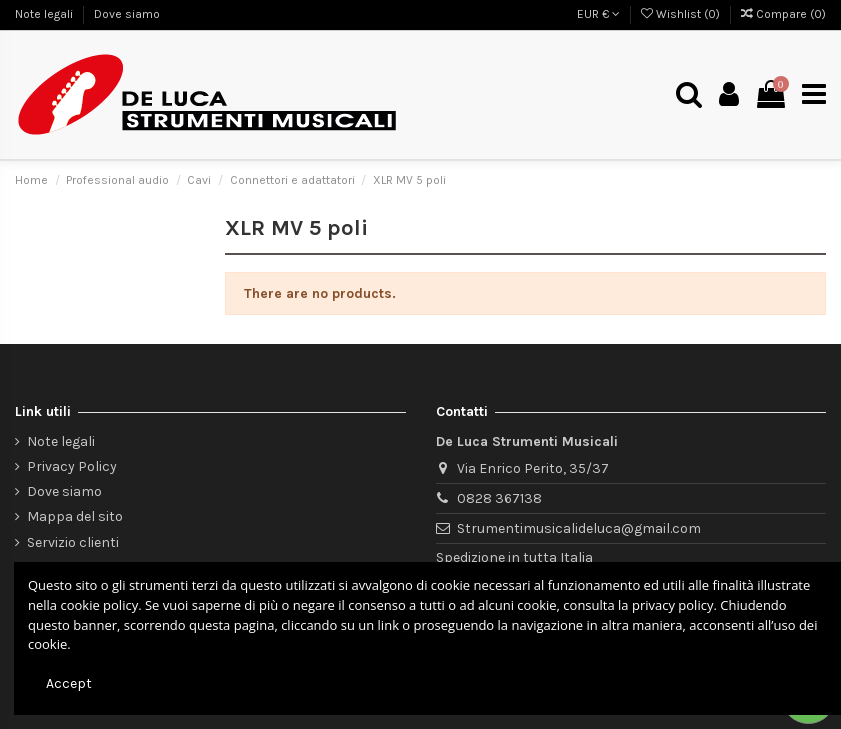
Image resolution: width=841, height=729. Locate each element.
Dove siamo (127, 14)
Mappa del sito (75, 516)
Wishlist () (682, 14)
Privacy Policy (72, 466)
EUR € (598, 14)
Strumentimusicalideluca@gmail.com (579, 528)
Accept (69, 683)
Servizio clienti (73, 542)
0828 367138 (499, 498)
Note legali (45, 14)
